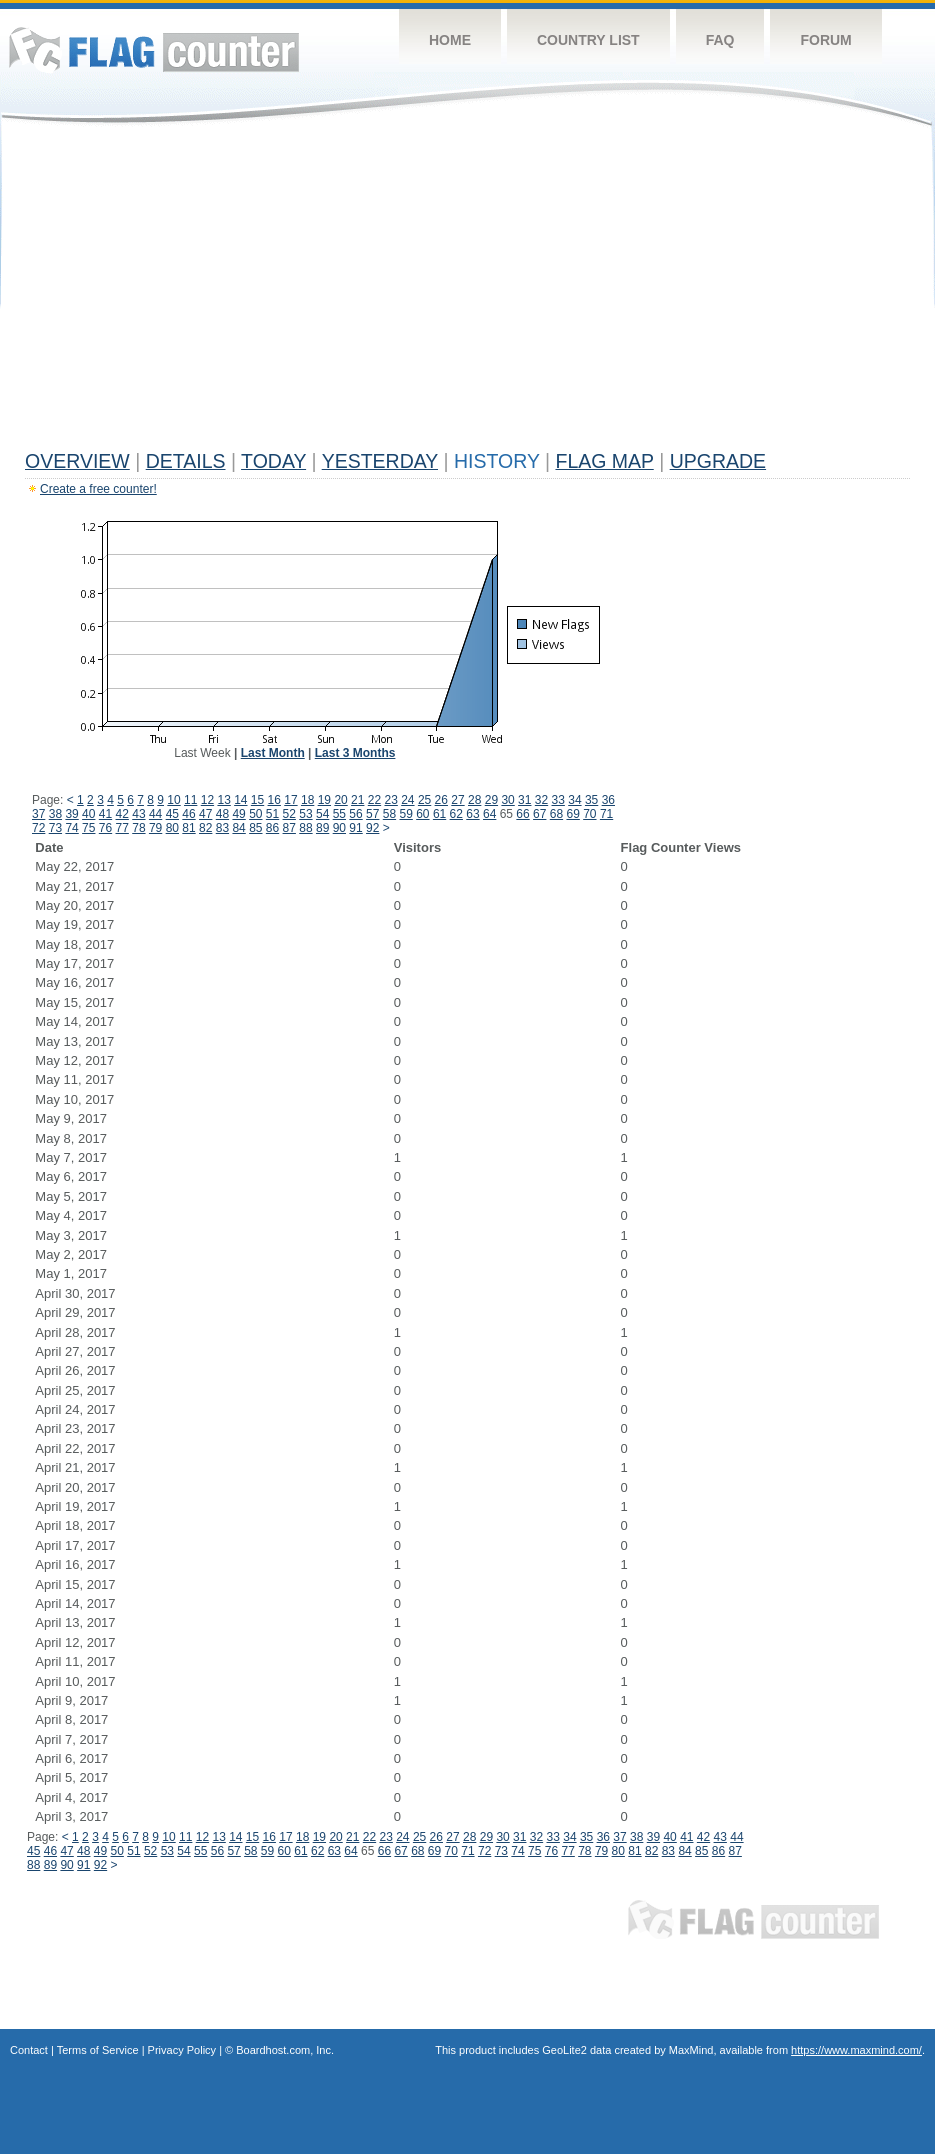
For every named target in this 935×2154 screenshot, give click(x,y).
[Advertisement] (467, 292)
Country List (588, 40)
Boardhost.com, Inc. (285, 2050)
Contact (29, 2050)
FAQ (720, 40)
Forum (825, 40)
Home (450, 40)
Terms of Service (98, 2050)
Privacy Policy (182, 2050)
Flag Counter (154, 49)
